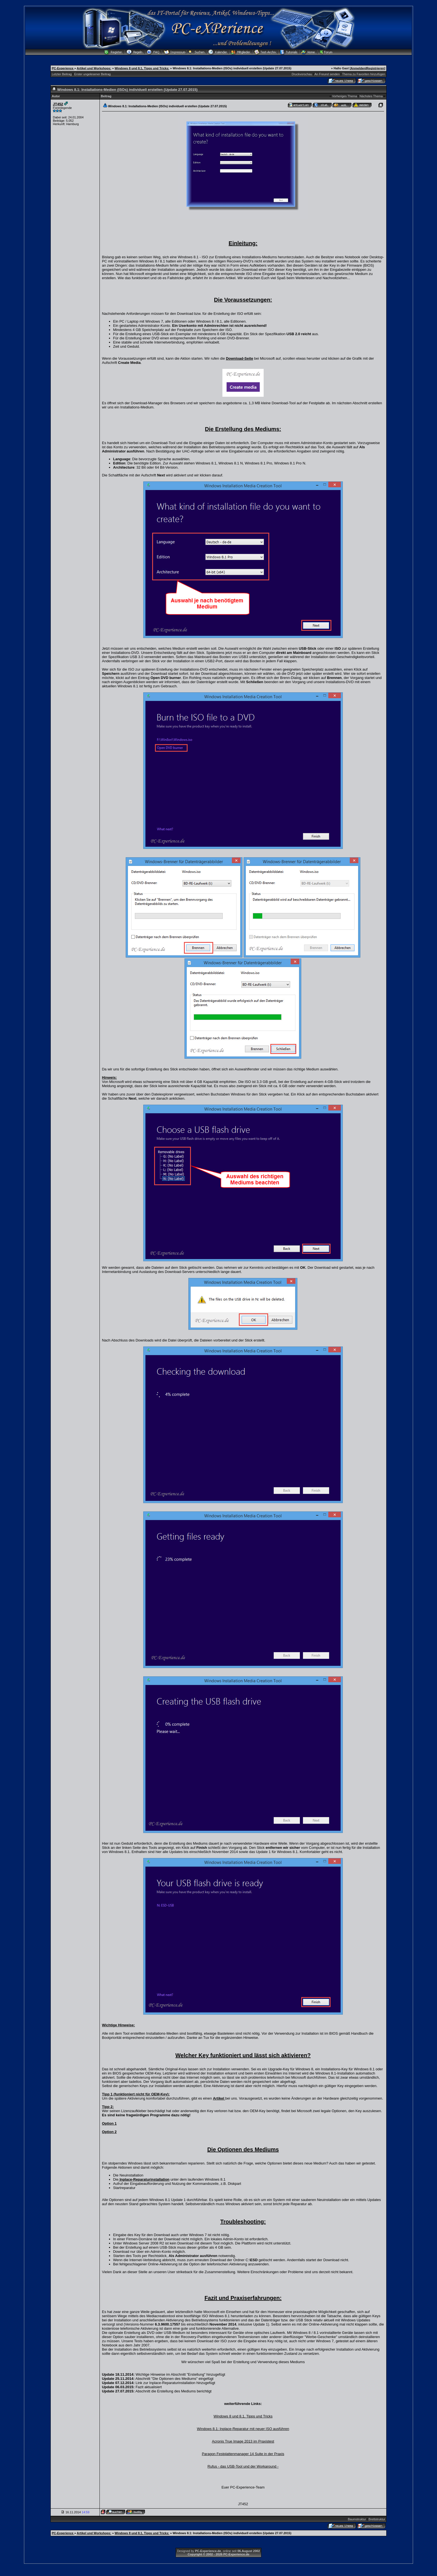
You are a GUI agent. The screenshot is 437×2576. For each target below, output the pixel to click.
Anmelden (358, 68)
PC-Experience (63, 68)
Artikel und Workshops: (94, 68)
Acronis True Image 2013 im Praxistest (243, 2441)
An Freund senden (327, 74)
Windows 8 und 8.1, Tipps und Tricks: (142, 68)
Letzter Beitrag (62, 74)
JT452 (58, 104)
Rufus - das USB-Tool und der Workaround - (243, 2466)
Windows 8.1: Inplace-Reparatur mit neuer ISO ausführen (243, 2429)
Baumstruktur (357, 2519)
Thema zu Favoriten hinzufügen (363, 74)
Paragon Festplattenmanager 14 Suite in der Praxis (243, 2454)
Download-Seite (239, 358)
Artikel (219, 2098)
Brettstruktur (376, 2519)
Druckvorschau (302, 74)
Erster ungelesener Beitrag (92, 74)
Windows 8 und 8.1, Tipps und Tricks (243, 2416)
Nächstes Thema (371, 96)
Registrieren (375, 68)
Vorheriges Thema (344, 96)
